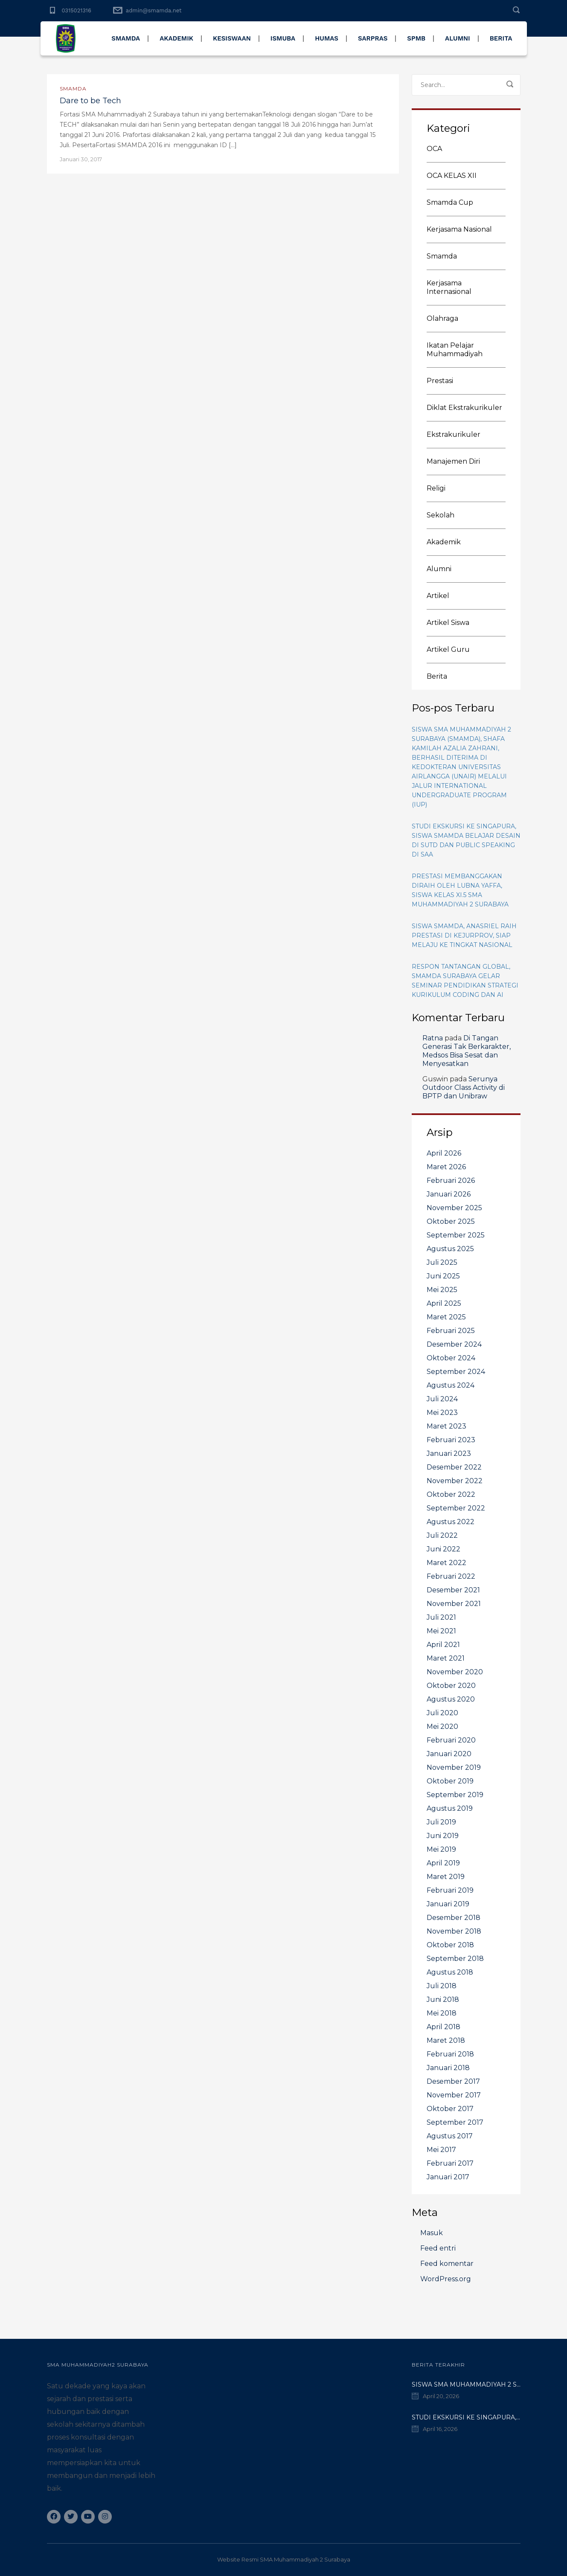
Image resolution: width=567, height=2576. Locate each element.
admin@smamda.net (154, 10)
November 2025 (454, 1208)
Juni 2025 (443, 1276)
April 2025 (444, 1303)
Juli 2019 (441, 1822)
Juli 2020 (442, 1713)
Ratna (432, 1038)
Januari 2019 (448, 1904)
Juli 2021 (441, 1617)
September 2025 (456, 1235)
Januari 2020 (449, 1754)
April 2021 (443, 1645)
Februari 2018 (450, 2054)
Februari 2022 (451, 1576)
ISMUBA (282, 38)
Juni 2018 (443, 1999)
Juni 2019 (443, 1836)
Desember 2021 (453, 1590)
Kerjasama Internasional (449, 287)
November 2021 (454, 1604)
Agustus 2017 (450, 2136)
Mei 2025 (442, 1290)
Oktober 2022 (451, 1494)
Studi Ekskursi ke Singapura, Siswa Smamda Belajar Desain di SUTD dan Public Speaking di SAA (466, 840)
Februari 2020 (451, 1740)
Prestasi (440, 381)
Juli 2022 (442, 1535)
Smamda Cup (450, 202)
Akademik (444, 542)
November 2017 (454, 2095)
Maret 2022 (446, 1563)
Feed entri (438, 2248)
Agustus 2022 (450, 1522)
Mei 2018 (442, 2013)
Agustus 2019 (450, 1808)
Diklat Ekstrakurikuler (464, 408)
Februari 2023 (451, 1440)
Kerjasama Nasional (459, 229)
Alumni (439, 569)
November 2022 (455, 1481)
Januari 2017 (448, 2177)
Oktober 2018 (450, 1945)
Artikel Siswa (448, 623)
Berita (437, 676)
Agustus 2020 (451, 1699)
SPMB (416, 38)
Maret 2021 (446, 1658)
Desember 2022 (454, 1467)
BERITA (501, 38)
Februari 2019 (450, 1890)
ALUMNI (457, 38)
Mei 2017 (441, 2150)
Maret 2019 (446, 1877)
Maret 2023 (446, 1426)
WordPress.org (445, 2279)
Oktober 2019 (450, 1781)
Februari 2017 (450, 2163)
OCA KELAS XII (452, 175)
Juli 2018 (442, 1986)
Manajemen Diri (453, 461)
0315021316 (76, 10)
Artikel (438, 596)
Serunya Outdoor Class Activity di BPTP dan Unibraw (463, 1087)
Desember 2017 (453, 2081)
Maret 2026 (446, 1167)
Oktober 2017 (450, 2109)
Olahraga (442, 318)
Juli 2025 (442, 1262)
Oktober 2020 (451, 1686)
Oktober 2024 (451, 1358)
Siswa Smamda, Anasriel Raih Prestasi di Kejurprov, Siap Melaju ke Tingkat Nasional (464, 935)
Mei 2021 (441, 1631)
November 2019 (454, 1767)
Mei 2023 (442, 1413)
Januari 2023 (449, 1453)
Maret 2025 (446, 1317)
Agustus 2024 (450, 1385)
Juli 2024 (442, 1399)
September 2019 (455, 1795)
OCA (434, 149)
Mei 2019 (441, 1849)
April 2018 (443, 2027)
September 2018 (455, 1959)
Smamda (73, 88)
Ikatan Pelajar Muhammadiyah (455, 349)
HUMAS (326, 38)
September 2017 (455, 2122)
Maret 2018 (446, 2040)
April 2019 (443, 1863)
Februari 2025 (451, 1331)
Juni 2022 (443, 1549)
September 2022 (456, 1508)
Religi (436, 488)
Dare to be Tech (90, 100)
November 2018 (454, 1931)
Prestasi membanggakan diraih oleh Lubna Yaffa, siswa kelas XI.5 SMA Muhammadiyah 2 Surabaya (460, 890)
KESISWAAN (232, 38)
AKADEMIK (176, 38)
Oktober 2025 (451, 1221)
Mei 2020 (442, 1726)
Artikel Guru (448, 649)
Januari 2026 (449, 1194)
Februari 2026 (451, 1180)
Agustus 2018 (450, 1972)
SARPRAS (372, 38)
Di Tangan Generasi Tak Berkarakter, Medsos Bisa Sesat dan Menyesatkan (466, 1051)
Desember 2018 (453, 1918)
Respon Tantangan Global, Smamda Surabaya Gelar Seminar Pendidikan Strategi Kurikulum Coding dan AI (465, 981)
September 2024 (456, 1372)
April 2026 (444, 1153)
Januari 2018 (448, 2068)
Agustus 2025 (450, 1249)
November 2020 (455, 1672)
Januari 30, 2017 (81, 159)
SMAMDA (125, 38)
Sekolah (440, 515)
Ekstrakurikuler (453, 434)
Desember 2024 (454, 1344)
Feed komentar (447, 2263)
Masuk (431, 2233)
